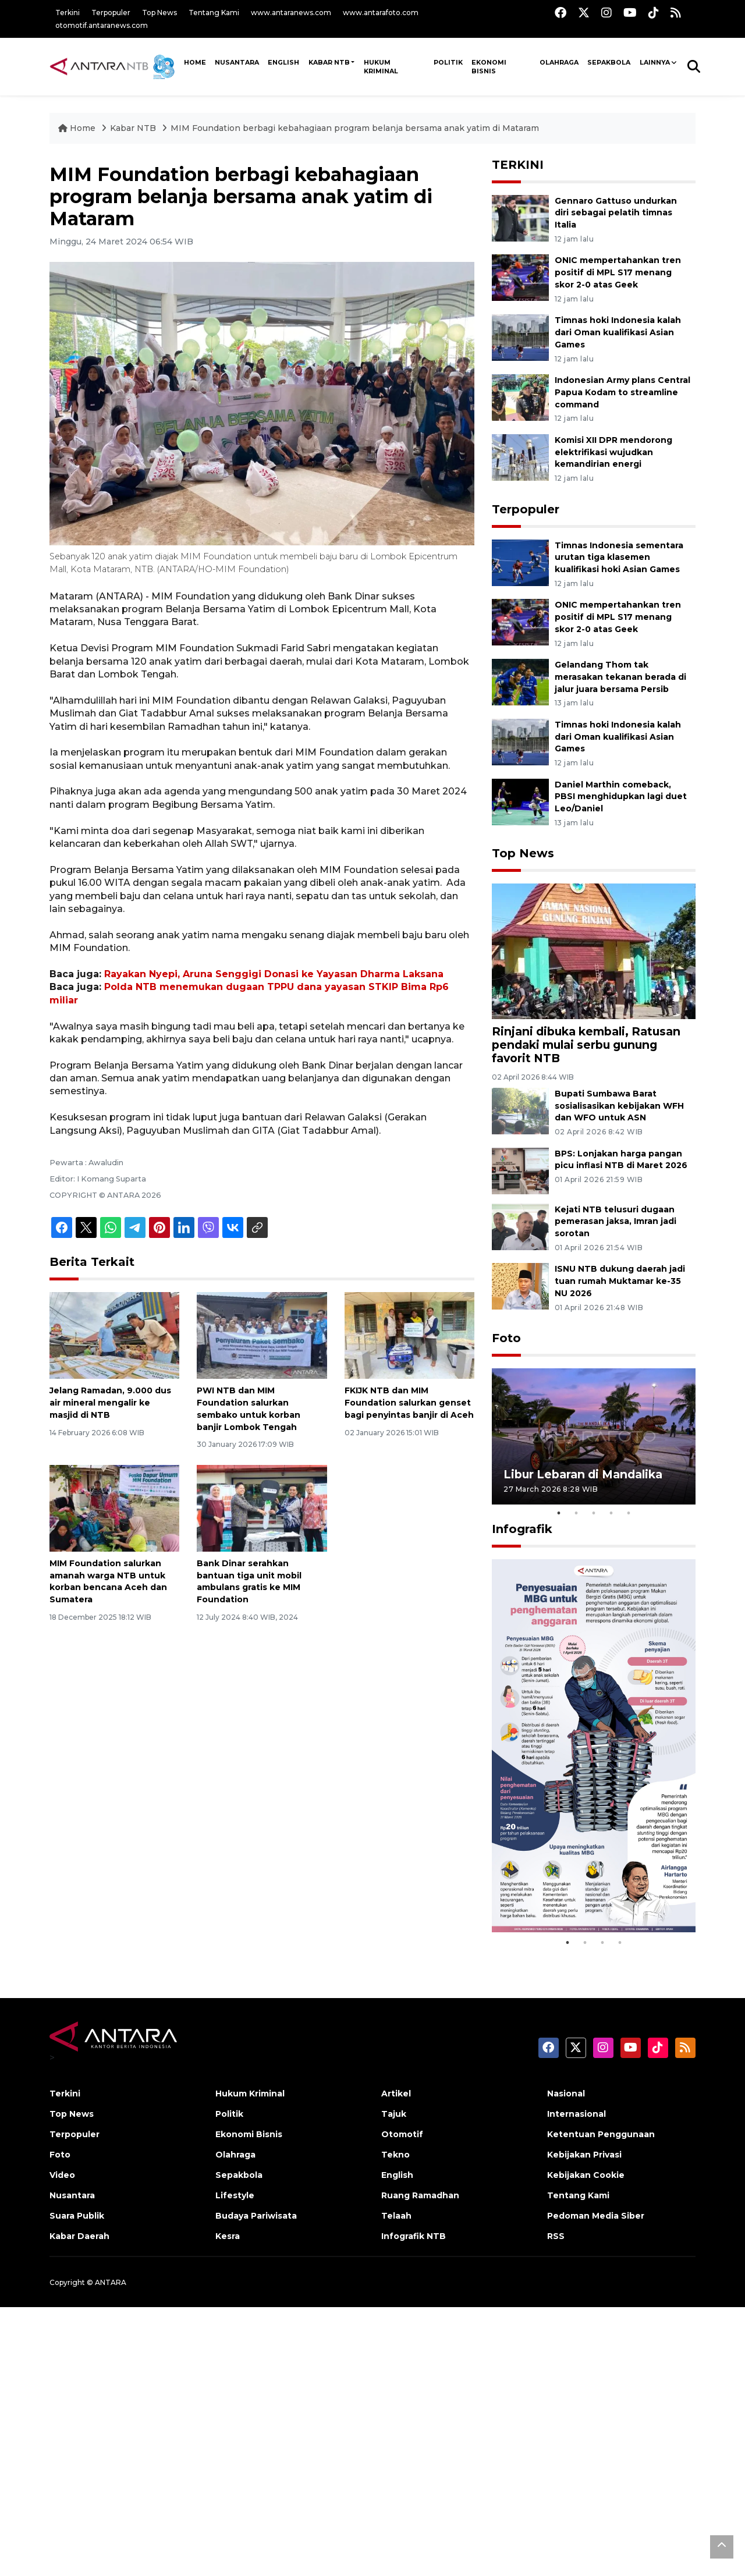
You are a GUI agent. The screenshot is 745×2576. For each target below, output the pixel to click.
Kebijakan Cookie (586, 2175)
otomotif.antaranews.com (101, 25)
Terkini (67, 12)
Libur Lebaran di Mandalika (582, 1474)
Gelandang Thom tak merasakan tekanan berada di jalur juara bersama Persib (620, 676)
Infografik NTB (413, 2236)
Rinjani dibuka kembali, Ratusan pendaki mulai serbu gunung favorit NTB (586, 1044)
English (397, 2175)
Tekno (395, 2154)
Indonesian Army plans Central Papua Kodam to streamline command (622, 392)
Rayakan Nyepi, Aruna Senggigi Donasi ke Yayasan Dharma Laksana (274, 974)
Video (62, 2175)
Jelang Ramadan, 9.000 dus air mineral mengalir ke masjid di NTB (110, 1402)
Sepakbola (608, 62)
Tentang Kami (214, 12)
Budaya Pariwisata (256, 2215)
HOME (195, 62)
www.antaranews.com (291, 12)
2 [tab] (576, 1513)
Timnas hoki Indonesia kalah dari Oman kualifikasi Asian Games (618, 332)
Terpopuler (110, 12)
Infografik (522, 1529)
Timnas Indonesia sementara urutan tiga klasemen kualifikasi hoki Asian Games (619, 557)
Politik (448, 62)
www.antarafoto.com (380, 12)
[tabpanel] (594, 1436)
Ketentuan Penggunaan (601, 2134)
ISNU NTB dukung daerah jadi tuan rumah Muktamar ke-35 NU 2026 (620, 1281)
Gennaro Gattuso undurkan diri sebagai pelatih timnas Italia (616, 213)
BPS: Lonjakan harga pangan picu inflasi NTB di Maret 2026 (621, 1159)
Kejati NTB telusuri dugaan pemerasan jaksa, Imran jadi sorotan (615, 1221)
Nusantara (72, 2195)
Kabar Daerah (79, 2236)
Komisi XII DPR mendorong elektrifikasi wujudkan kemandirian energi (613, 452)
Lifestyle (234, 2195)
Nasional (566, 2093)
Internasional (576, 2114)
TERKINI (518, 165)
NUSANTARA (237, 62)
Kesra (227, 2236)
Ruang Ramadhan (420, 2195)
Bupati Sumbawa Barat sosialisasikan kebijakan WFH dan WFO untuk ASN (619, 1105)
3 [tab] (593, 1513)
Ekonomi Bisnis (488, 66)
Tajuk (393, 2114)
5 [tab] (628, 1513)
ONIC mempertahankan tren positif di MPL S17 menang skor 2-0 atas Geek (618, 272)
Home (78, 128)
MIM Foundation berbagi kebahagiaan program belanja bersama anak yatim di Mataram (355, 128)
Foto (506, 1338)
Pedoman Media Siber (595, 2215)
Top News (159, 12)
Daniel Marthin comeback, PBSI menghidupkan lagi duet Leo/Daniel (621, 796)
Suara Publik (76, 2215)
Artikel (396, 2093)
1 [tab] (559, 1513)
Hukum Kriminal (381, 66)
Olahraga (559, 62)
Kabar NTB (329, 62)
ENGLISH (283, 62)
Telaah (396, 2215)
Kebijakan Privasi (584, 2154)
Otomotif (402, 2134)
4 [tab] (611, 1513)
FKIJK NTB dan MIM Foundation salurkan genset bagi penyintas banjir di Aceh (409, 1402)
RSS (556, 2236)
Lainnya (655, 62)
